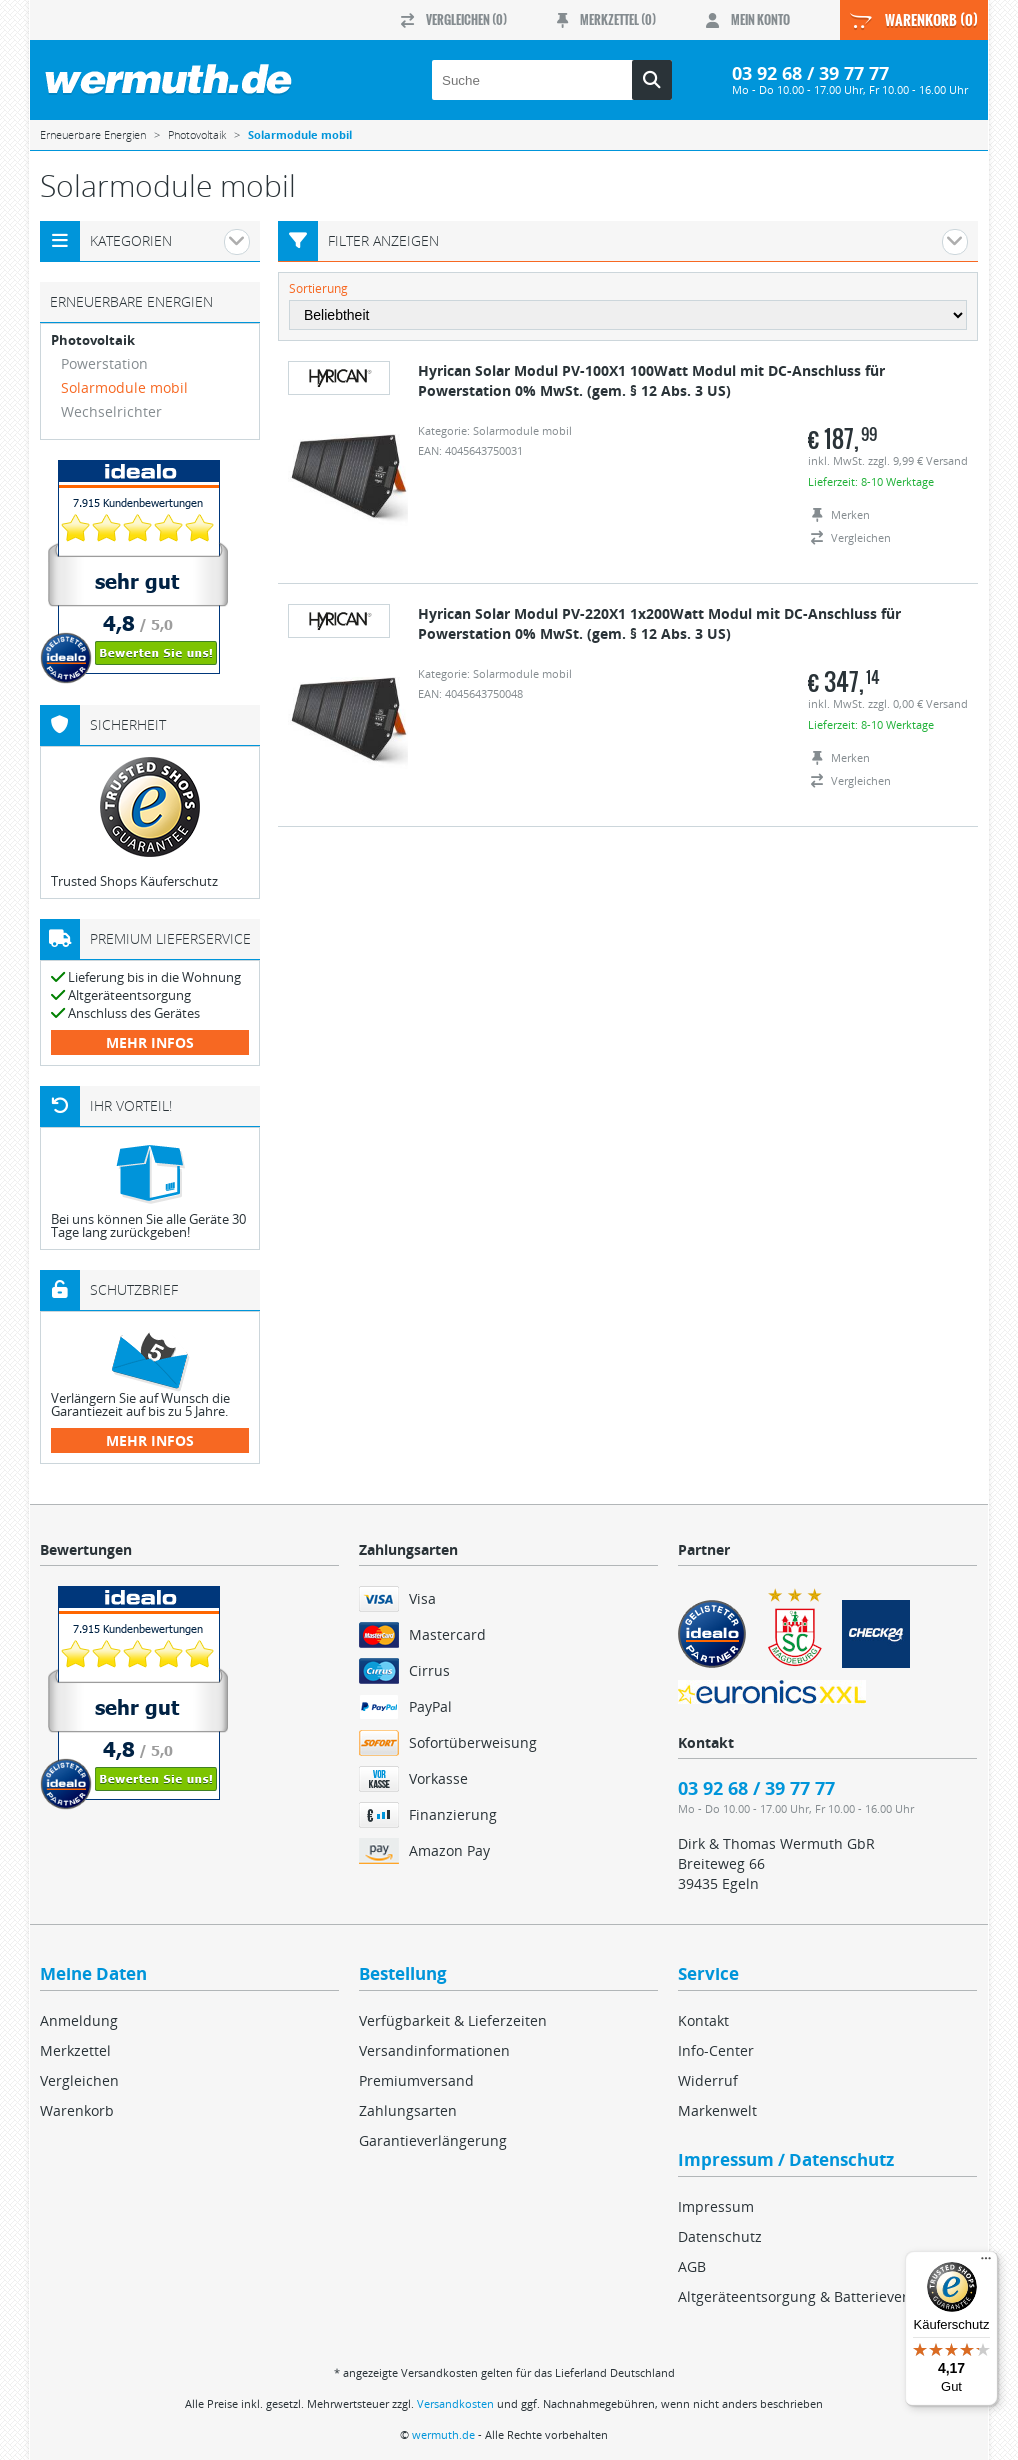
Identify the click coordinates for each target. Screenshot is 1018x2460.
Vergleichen (79, 2080)
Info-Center (716, 2050)
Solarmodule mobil (124, 387)
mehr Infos (150, 1042)
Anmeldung (79, 2020)
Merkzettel (75, 2050)
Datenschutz (720, 2236)
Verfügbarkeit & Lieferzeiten (453, 2020)
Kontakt (703, 2020)
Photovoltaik (93, 340)
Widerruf (708, 2080)
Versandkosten (455, 2403)
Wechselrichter (111, 411)
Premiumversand (416, 2080)
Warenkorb (77, 2110)
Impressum (716, 2206)
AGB (692, 2266)
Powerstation (104, 363)
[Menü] (986, 2263)
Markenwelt (717, 2110)
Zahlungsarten (408, 2110)
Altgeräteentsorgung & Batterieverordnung (822, 2296)
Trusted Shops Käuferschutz (134, 881)
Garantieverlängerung (433, 2140)
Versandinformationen (434, 2050)
